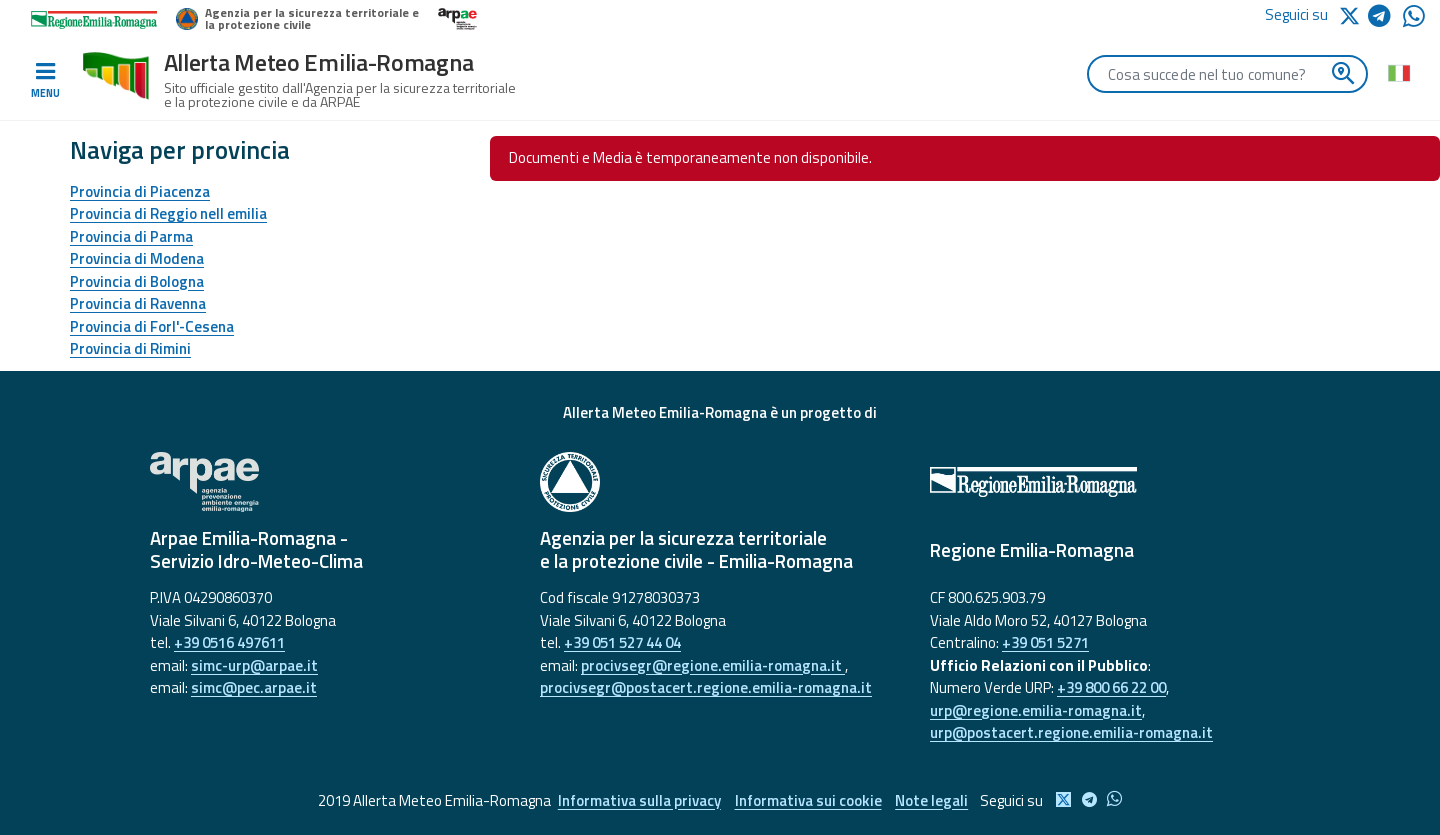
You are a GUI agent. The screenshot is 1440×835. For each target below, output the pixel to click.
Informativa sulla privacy (638, 800)
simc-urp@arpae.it (254, 665)
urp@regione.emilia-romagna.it (1036, 710)
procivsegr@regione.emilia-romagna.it (713, 665)
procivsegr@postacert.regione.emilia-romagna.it (706, 687)
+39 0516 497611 (229, 642)
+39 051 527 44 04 (622, 642)
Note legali (933, 800)
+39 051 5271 (1045, 642)
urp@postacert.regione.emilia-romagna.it (1071, 732)
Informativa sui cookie (808, 800)
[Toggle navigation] (45, 81)
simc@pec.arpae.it (254, 687)
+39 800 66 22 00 (1111, 687)
